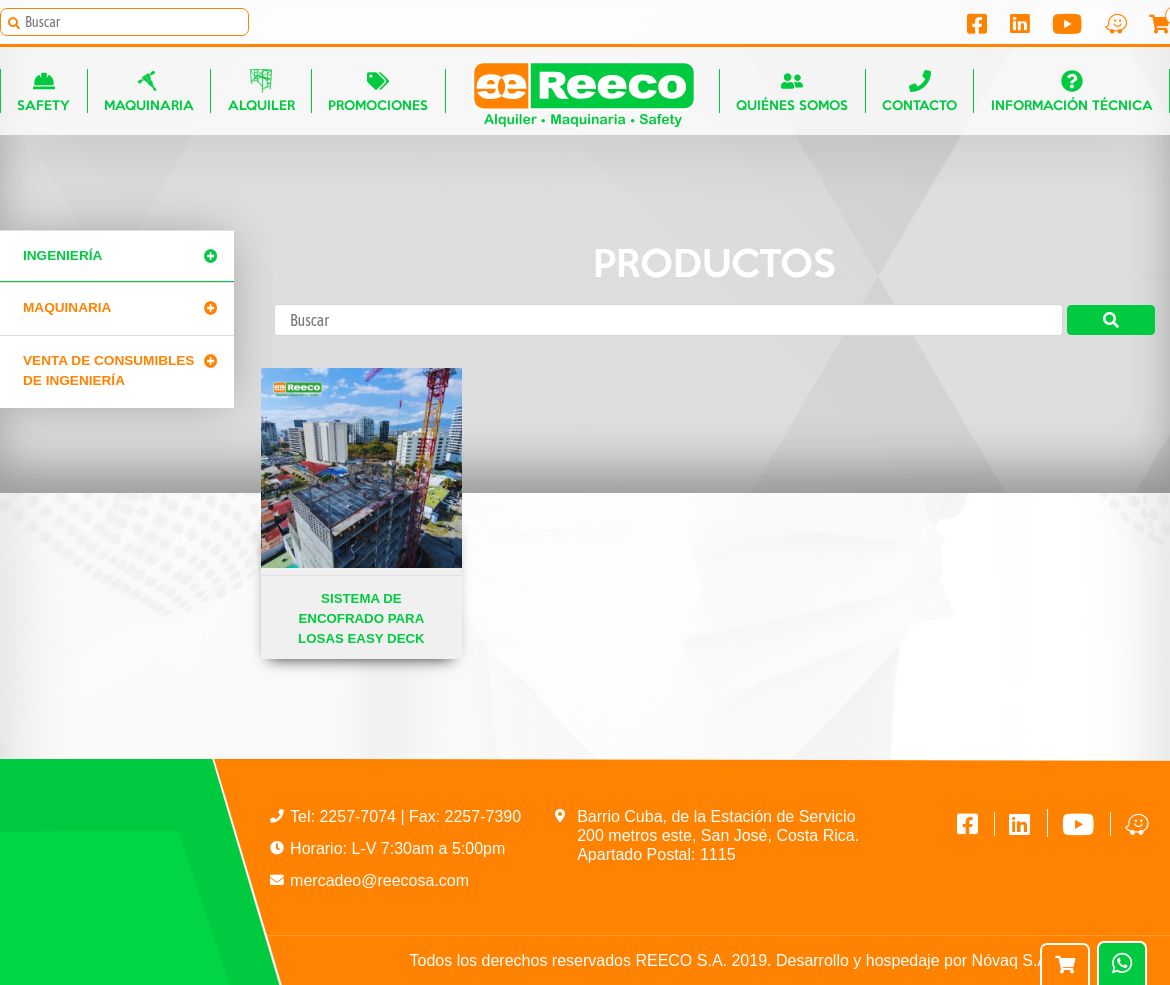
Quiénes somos (792, 90)
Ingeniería (62, 255)
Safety (43, 90)
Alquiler (261, 90)
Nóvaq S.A (1010, 960)
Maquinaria (149, 90)
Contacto (919, 90)
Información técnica (1072, 90)
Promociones (378, 90)
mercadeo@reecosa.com (379, 880)
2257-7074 (359, 816)
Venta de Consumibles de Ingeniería (108, 370)
